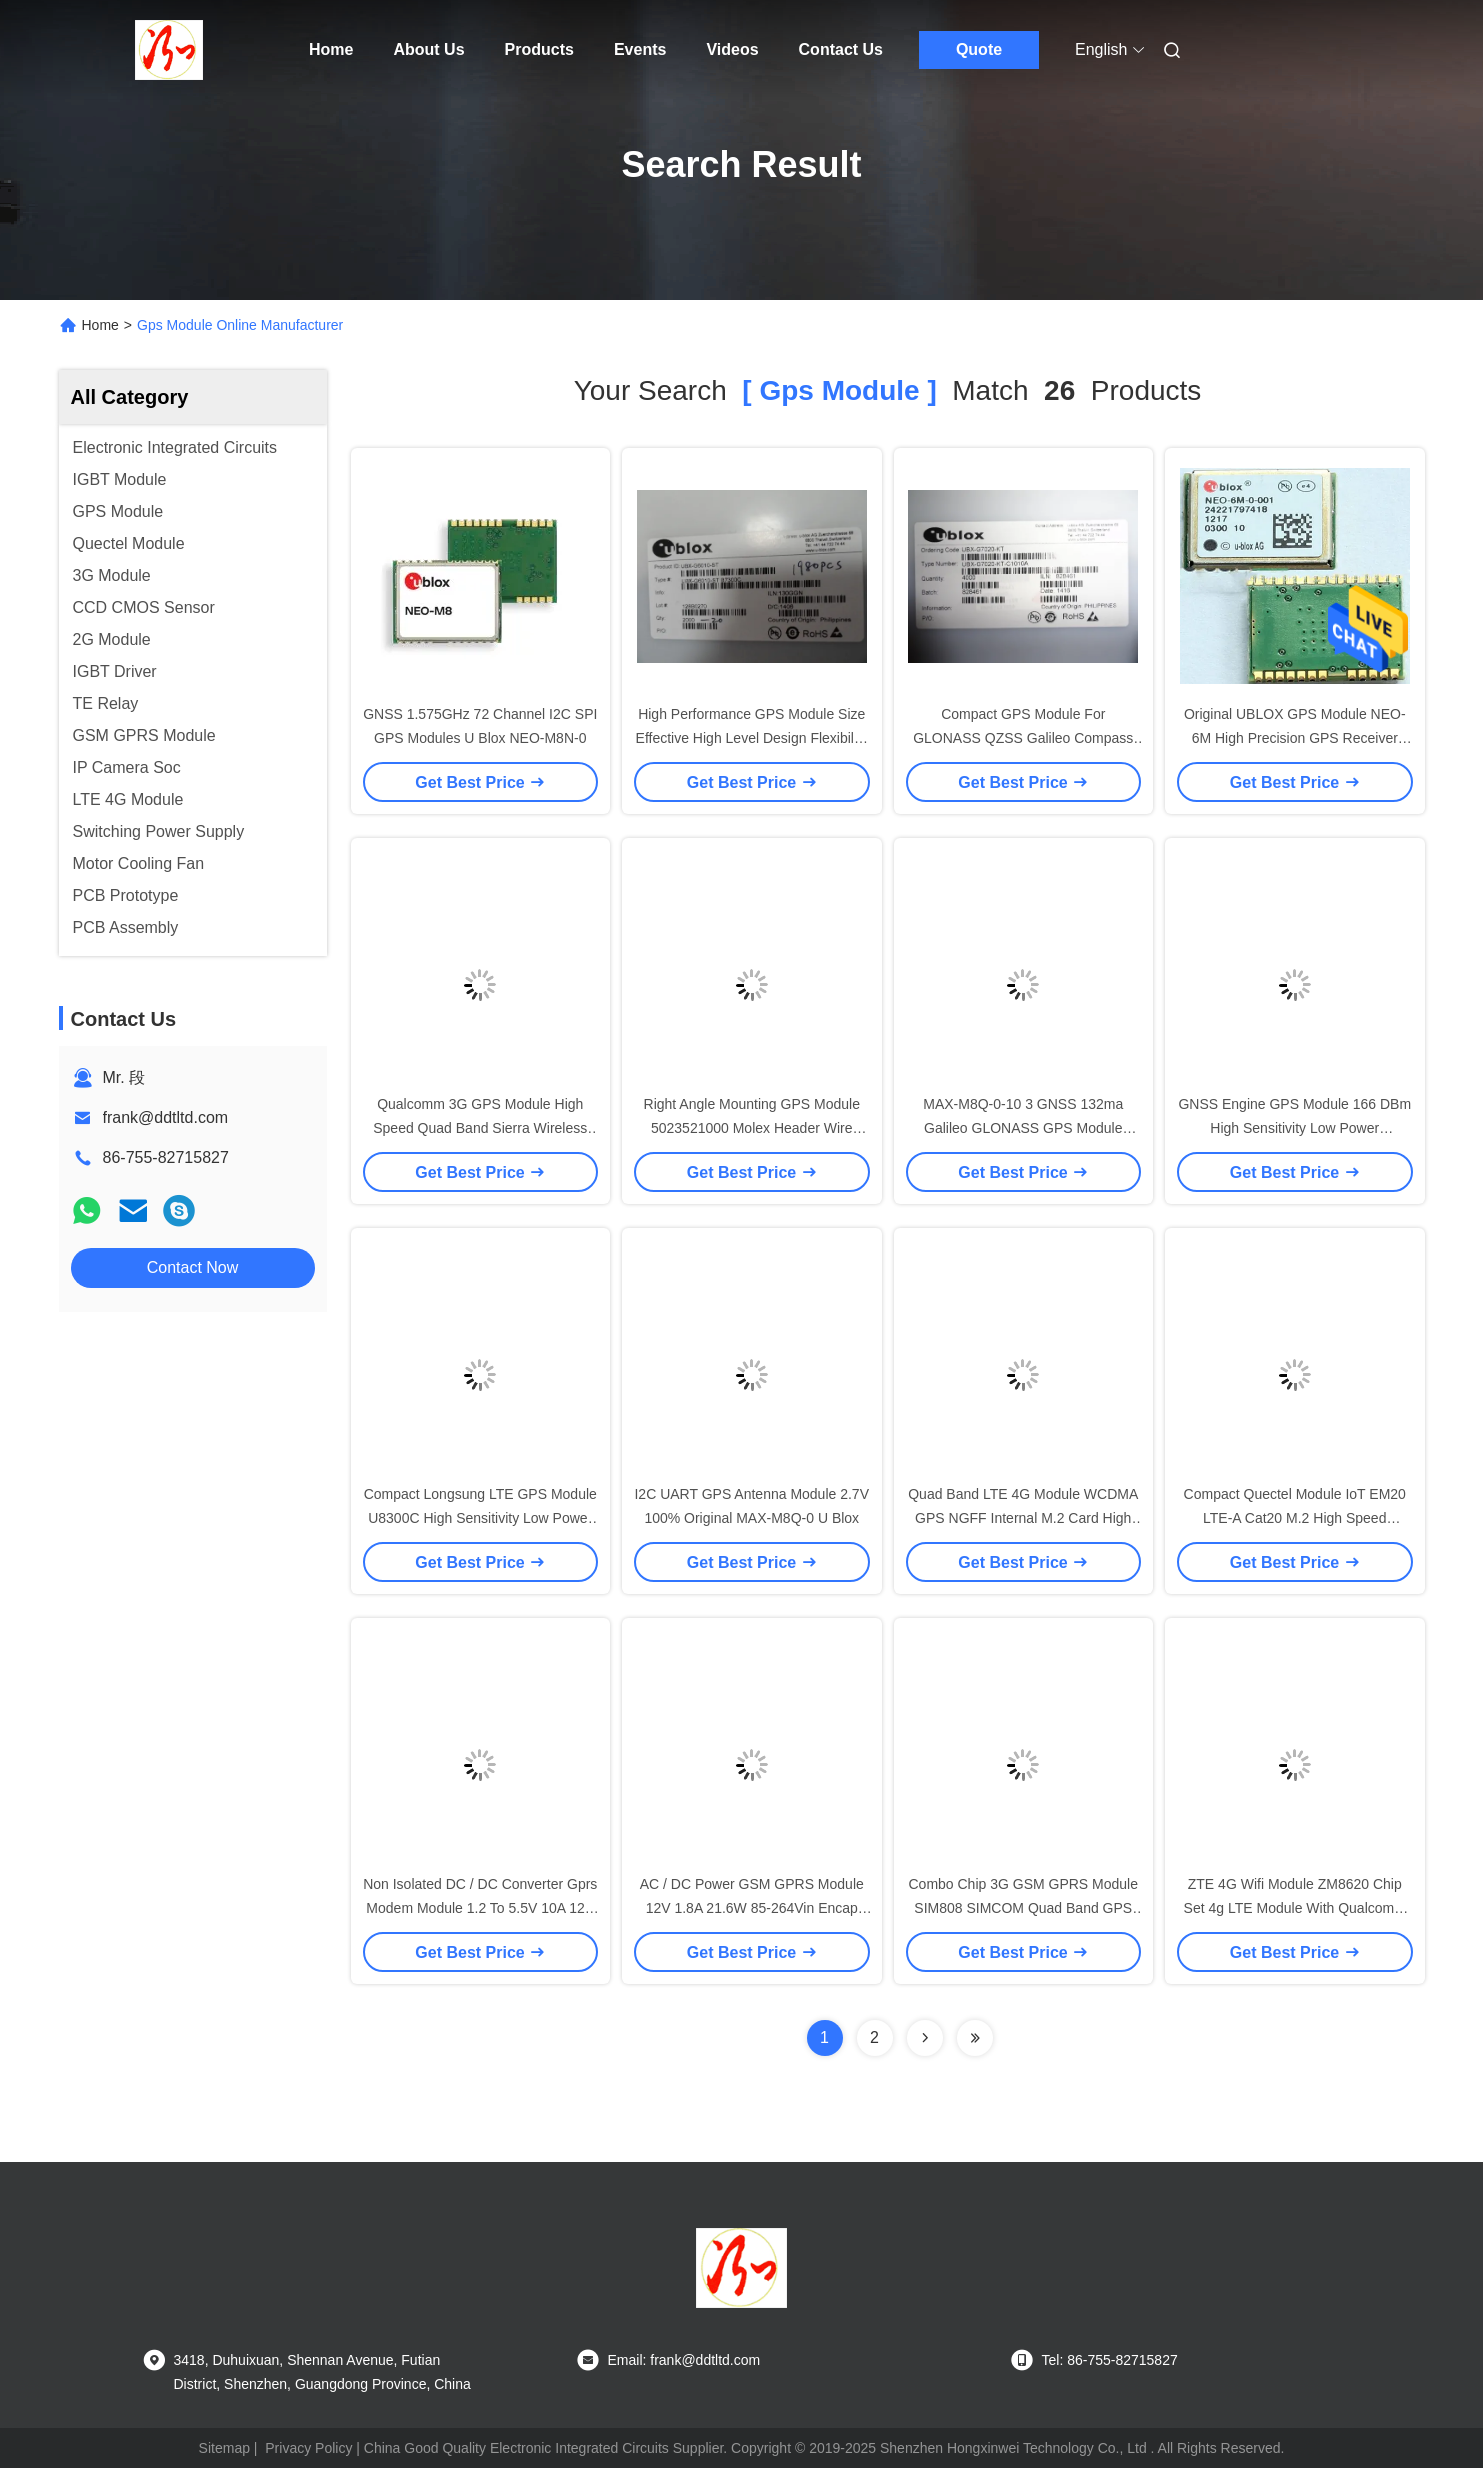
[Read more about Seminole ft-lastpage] (975, 2038)
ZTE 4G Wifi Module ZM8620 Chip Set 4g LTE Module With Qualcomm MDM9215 (1295, 1908)
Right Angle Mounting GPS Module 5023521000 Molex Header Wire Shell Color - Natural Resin (752, 1128)
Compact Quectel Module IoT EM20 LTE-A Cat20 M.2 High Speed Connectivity (1295, 1518)
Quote (979, 49)
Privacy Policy (308, 2448)
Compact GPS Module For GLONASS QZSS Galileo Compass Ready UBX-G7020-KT (1023, 738)
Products (539, 49)
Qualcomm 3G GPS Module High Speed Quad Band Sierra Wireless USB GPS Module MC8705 (480, 1128)
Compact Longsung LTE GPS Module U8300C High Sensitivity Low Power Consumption (480, 1518)
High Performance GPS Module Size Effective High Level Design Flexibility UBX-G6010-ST (752, 738)
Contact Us (841, 49)
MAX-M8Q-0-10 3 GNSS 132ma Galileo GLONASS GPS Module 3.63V (1023, 1128)
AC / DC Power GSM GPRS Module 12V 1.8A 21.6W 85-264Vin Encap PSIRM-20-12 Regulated (752, 1908)
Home (331, 49)
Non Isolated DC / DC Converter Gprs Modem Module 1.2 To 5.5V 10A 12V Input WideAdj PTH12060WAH (480, 1908)
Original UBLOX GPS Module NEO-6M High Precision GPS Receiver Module (1295, 738)
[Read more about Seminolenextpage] (925, 2038)
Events (640, 49)
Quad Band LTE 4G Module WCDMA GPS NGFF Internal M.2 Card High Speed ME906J (1023, 1518)
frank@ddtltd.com (166, 1117)
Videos (732, 49)
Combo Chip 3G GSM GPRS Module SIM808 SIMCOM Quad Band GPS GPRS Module (1023, 1908)
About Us (428, 49)
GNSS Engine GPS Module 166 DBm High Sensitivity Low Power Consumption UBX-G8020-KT (1294, 1128)
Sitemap (224, 2448)
